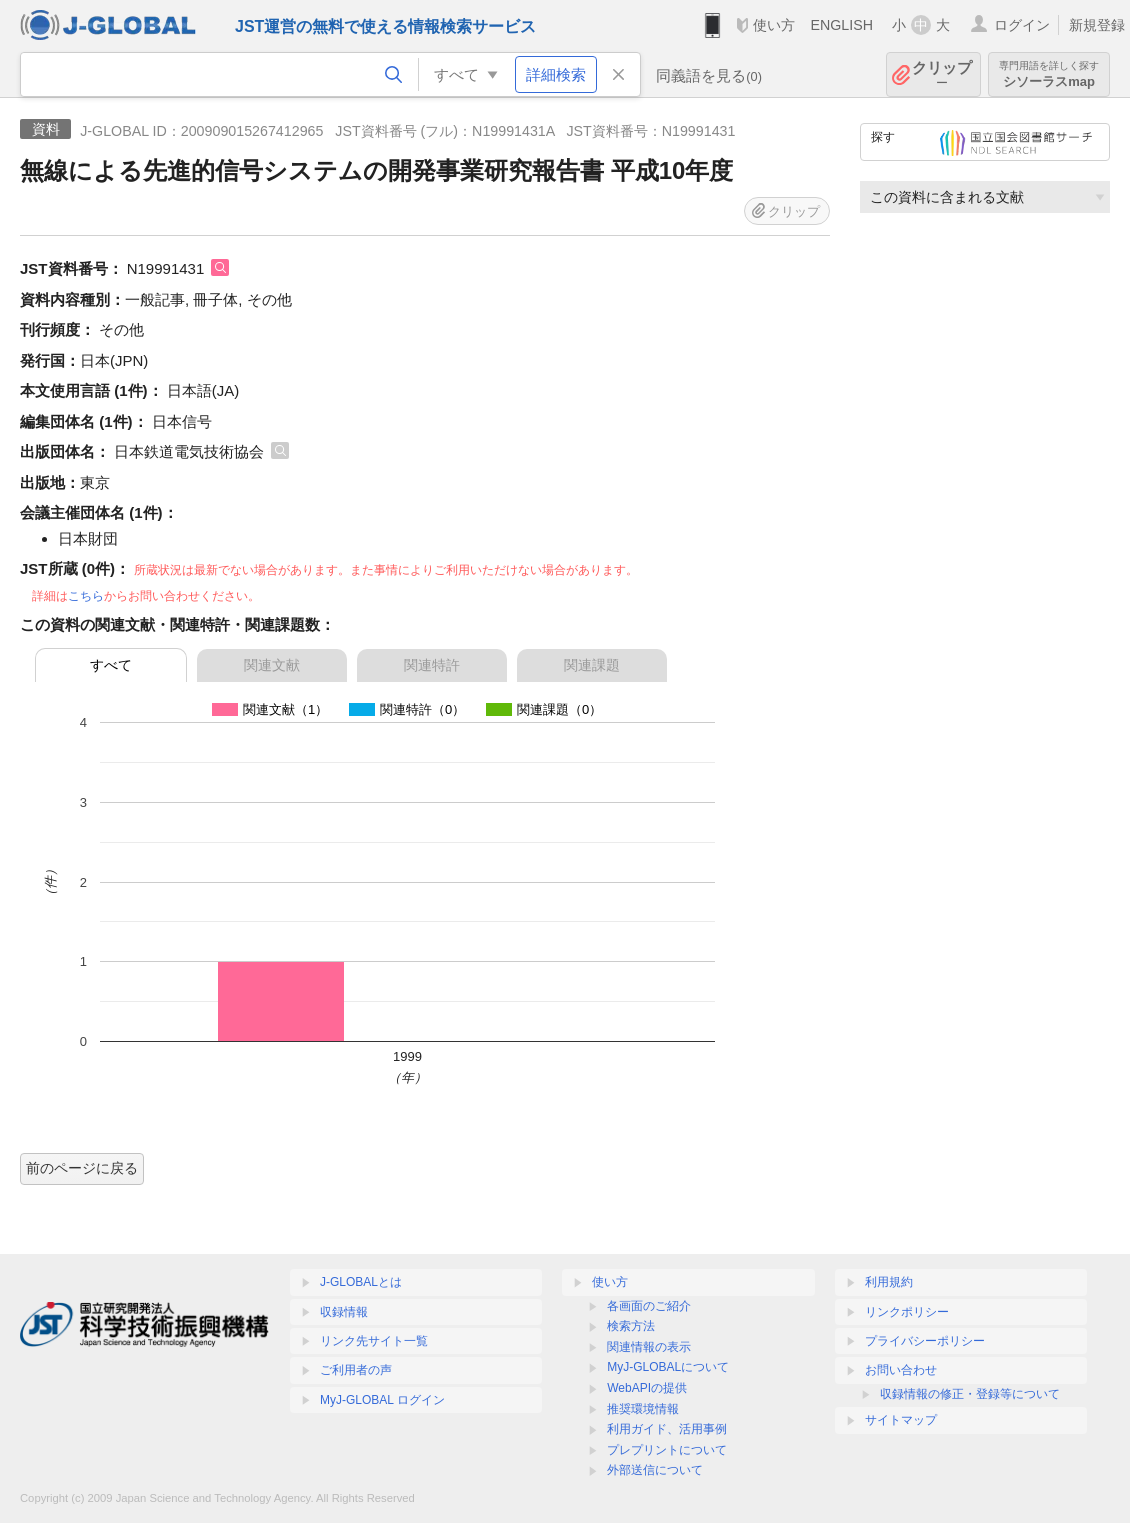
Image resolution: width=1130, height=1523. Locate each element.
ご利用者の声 (356, 1370)
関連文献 (272, 665)
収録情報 (344, 1312)
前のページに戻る (82, 1168)
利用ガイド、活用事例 (667, 1429)
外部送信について (655, 1470)
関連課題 (592, 665)
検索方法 (631, 1326)
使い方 (774, 25)
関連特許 (432, 665)
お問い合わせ (901, 1370)
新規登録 (1097, 25)
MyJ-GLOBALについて (668, 1367)
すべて (111, 665)
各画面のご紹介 (649, 1306)
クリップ (942, 74)
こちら (86, 596)
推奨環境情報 (643, 1409)
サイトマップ (901, 1420)
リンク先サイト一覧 (374, 1341)
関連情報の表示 (649, 1347)
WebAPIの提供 (647, 1388)
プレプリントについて (667, 1450)
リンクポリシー (907, 1312)
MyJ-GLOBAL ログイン (382, 1400)
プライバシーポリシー (925, 1341)
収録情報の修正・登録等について (970, 1394)
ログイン (1022, 25)
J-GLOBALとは (361, 1282)
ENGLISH (841, 25)
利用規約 (889, 1282)
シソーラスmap (1049, 74)
